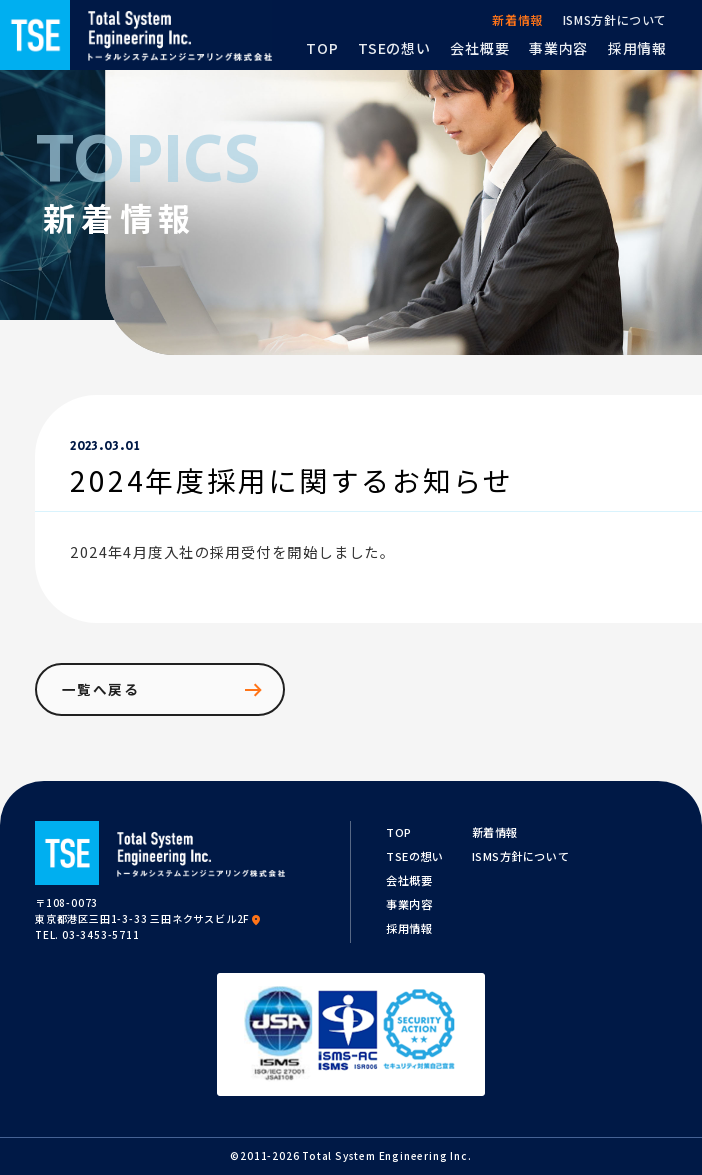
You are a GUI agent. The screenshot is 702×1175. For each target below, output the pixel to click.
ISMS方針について (521, 856)
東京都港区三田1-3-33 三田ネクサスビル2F (149, 918)
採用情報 (409, 928)
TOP (399, 832)
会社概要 (409, 880)
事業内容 (409, 904)
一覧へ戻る (163, 690)
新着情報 (495, 832)
